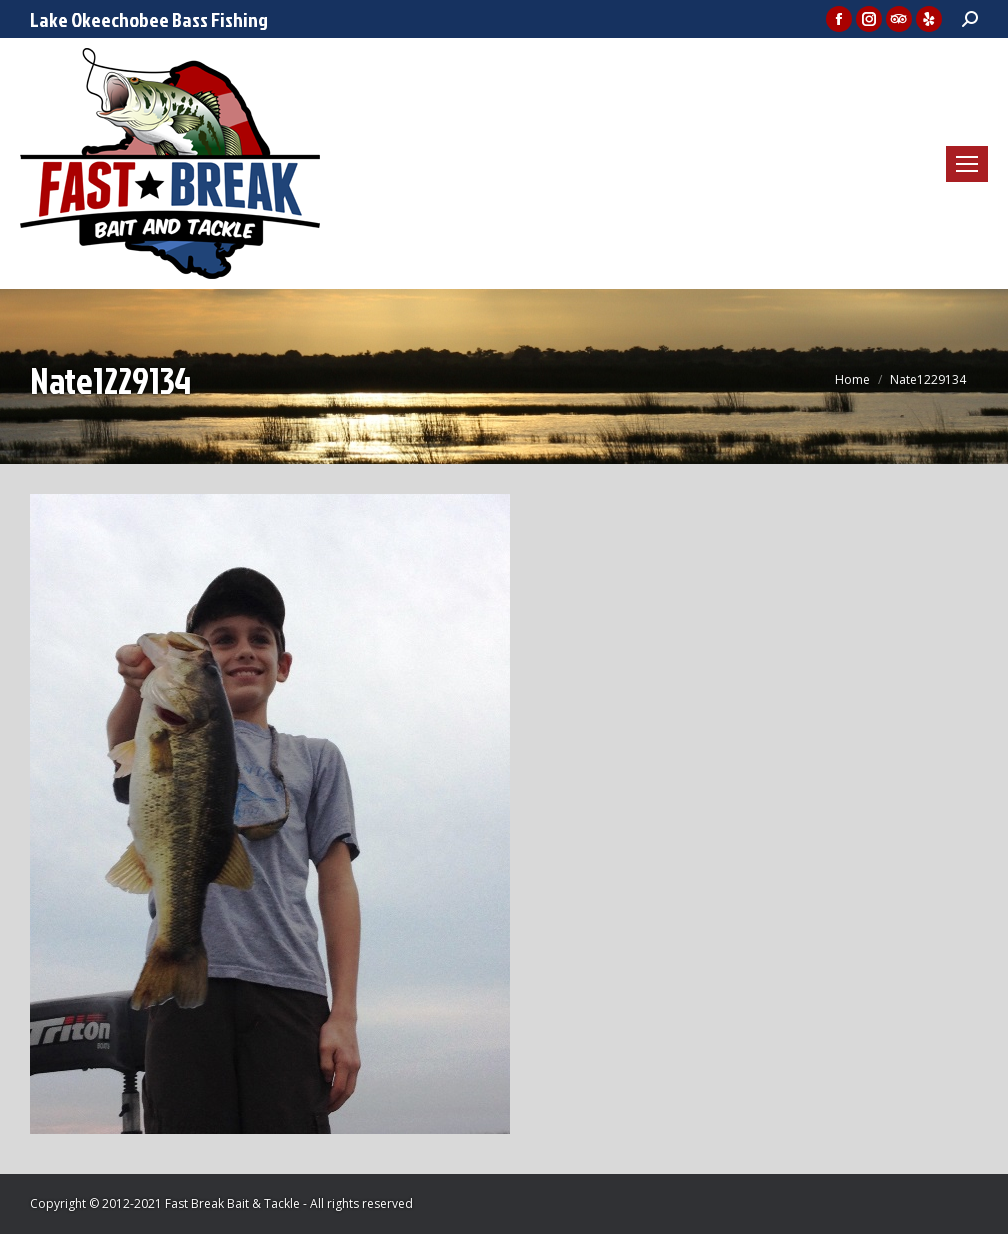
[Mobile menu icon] (967, 164)
